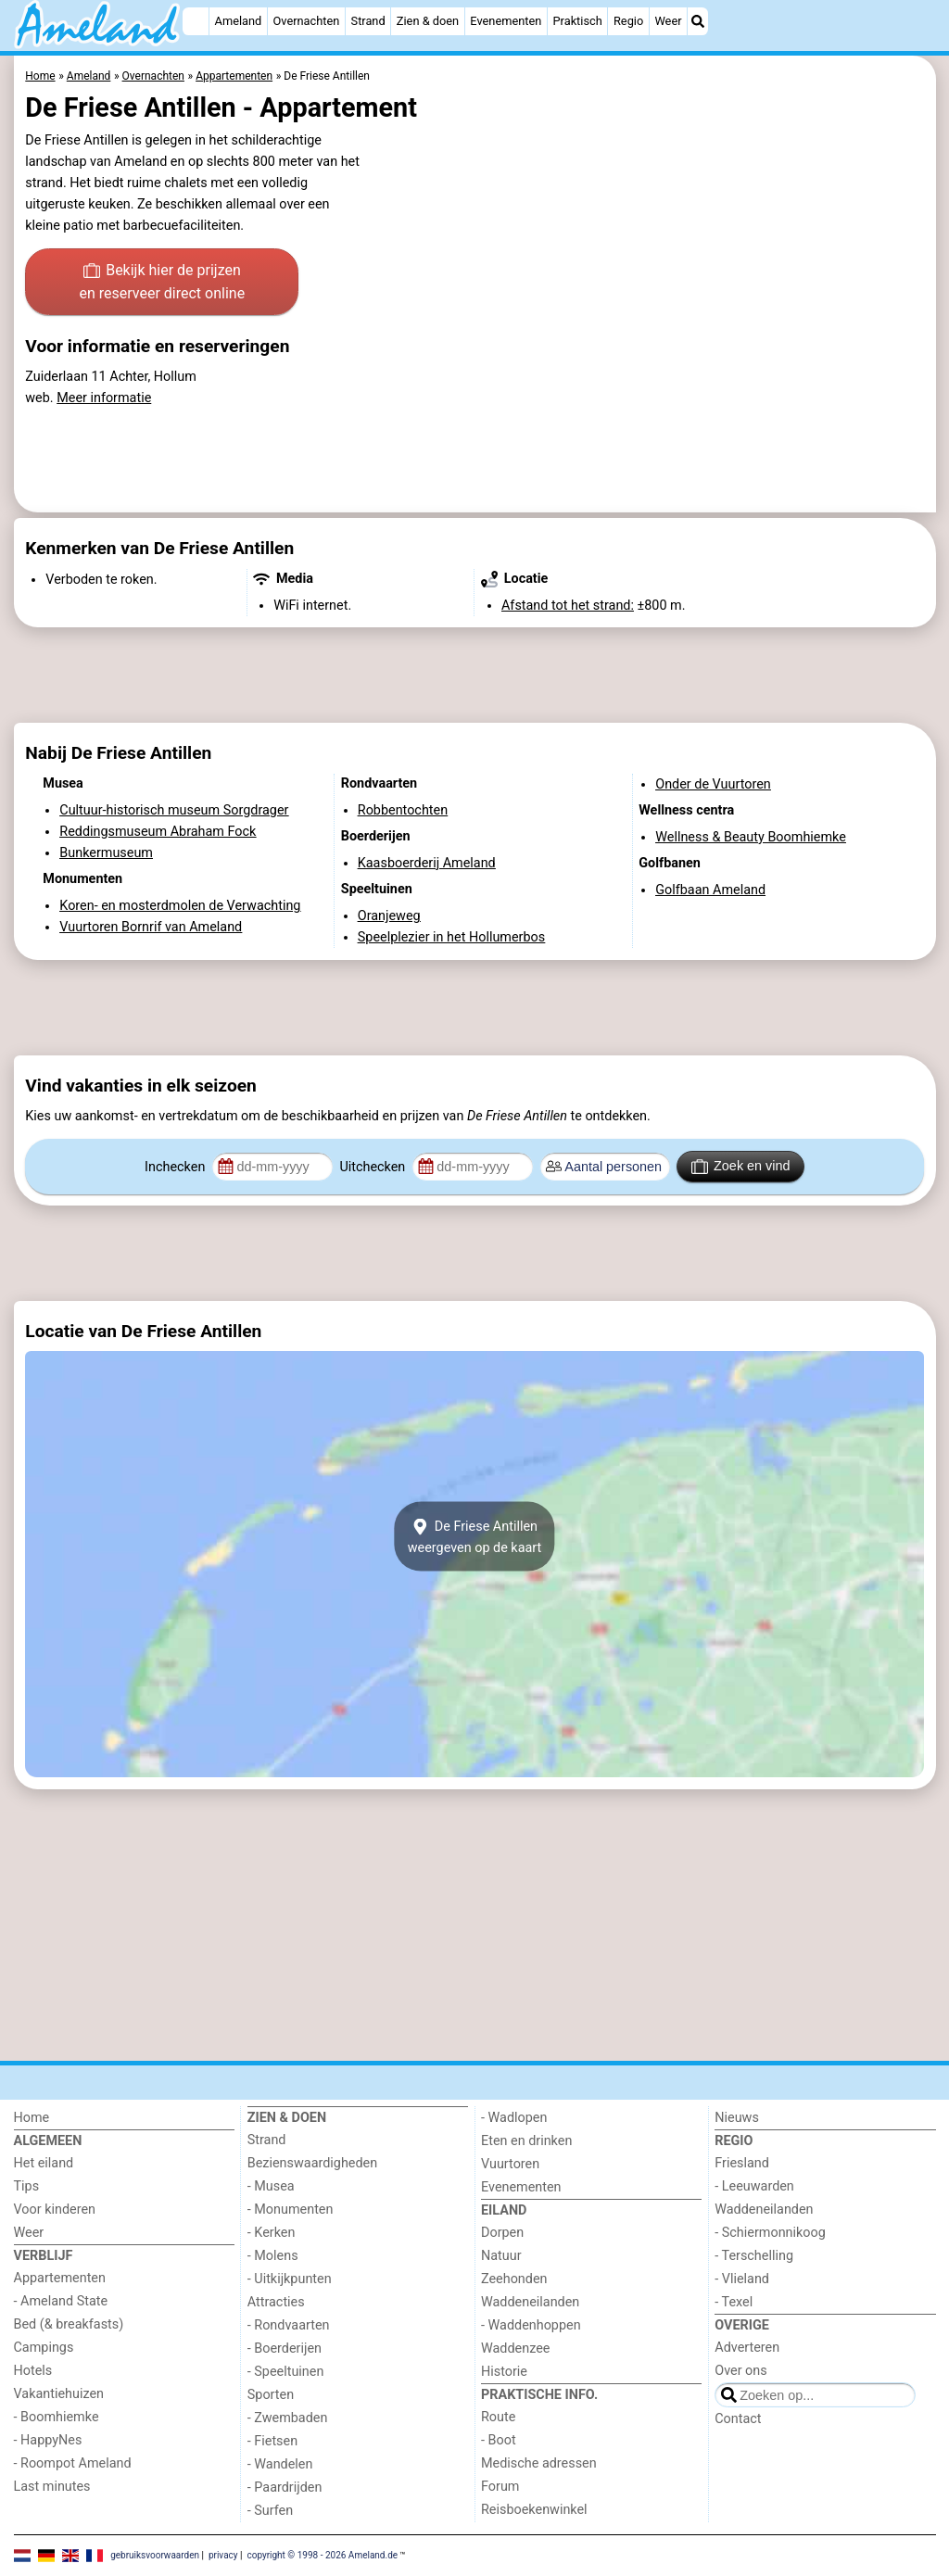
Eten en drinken (526, 2141)
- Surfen (270, 2511)
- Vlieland (742, 2279)
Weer (667, 21)
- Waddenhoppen (531, 2325)
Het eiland (44, 2163)
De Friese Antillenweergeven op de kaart (475, 1536)
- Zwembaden (287, 2418)
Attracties (276, 2302)
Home (32, 2118)
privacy (223, 2554)
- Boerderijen (284, 2348)
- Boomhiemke (56, 2417)
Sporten (270, 2395)
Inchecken (177, 1167)
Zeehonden (514, 2279)
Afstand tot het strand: (567, 605)
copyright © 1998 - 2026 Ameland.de (322, 2554)
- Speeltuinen (285, 2372)
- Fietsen (272, 2441)
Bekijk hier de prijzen (162, 283)
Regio (628, 21)
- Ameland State (61, 2301)
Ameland (238, 21)
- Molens (272, 2256)
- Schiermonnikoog (770, 2233)
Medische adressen (539, 2463)
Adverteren (747, 2347)
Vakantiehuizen (59, 2394)
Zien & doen (428, 21)
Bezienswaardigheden (312, 2163)
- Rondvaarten (288, 2325)
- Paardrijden (285, 2487)
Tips (27, 2186)
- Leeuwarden (754, 2186)
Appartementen (60, 2278)
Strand (368, 21)
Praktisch (577, 21)
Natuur (501, 2256)
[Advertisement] (475, 675)
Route (498, 2417)
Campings (44, 2347)
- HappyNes (48, 2440)
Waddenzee (515, 2348)
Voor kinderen (55, 2209)
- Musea (271, 2186)
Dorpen (502, 2233)
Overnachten (305, 21)
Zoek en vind (741, 1166)
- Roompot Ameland (73, 2463)
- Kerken (271, 2233)
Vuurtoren (510, 2164)
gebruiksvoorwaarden (154, 2554)
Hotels (33, 2371)
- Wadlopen (514, 2118)
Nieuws (737, 2118)
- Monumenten (290, 2209)
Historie (504, 2372)
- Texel (734, 2302)
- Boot (498, 2440)
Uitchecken (373, 1167)
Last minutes (52, 2486)
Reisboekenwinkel (534, 2510)
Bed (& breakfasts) (69, 2324)
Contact (738, 2419)
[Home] (196, 21)
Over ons (740, 2371)
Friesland (742, 2163)
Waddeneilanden (530, 2302)
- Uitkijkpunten (289, 2279)
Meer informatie (104, 398)
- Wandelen (280, 2464)
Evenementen (505, 21)
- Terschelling (754, 2256)
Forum (500, 2486)
